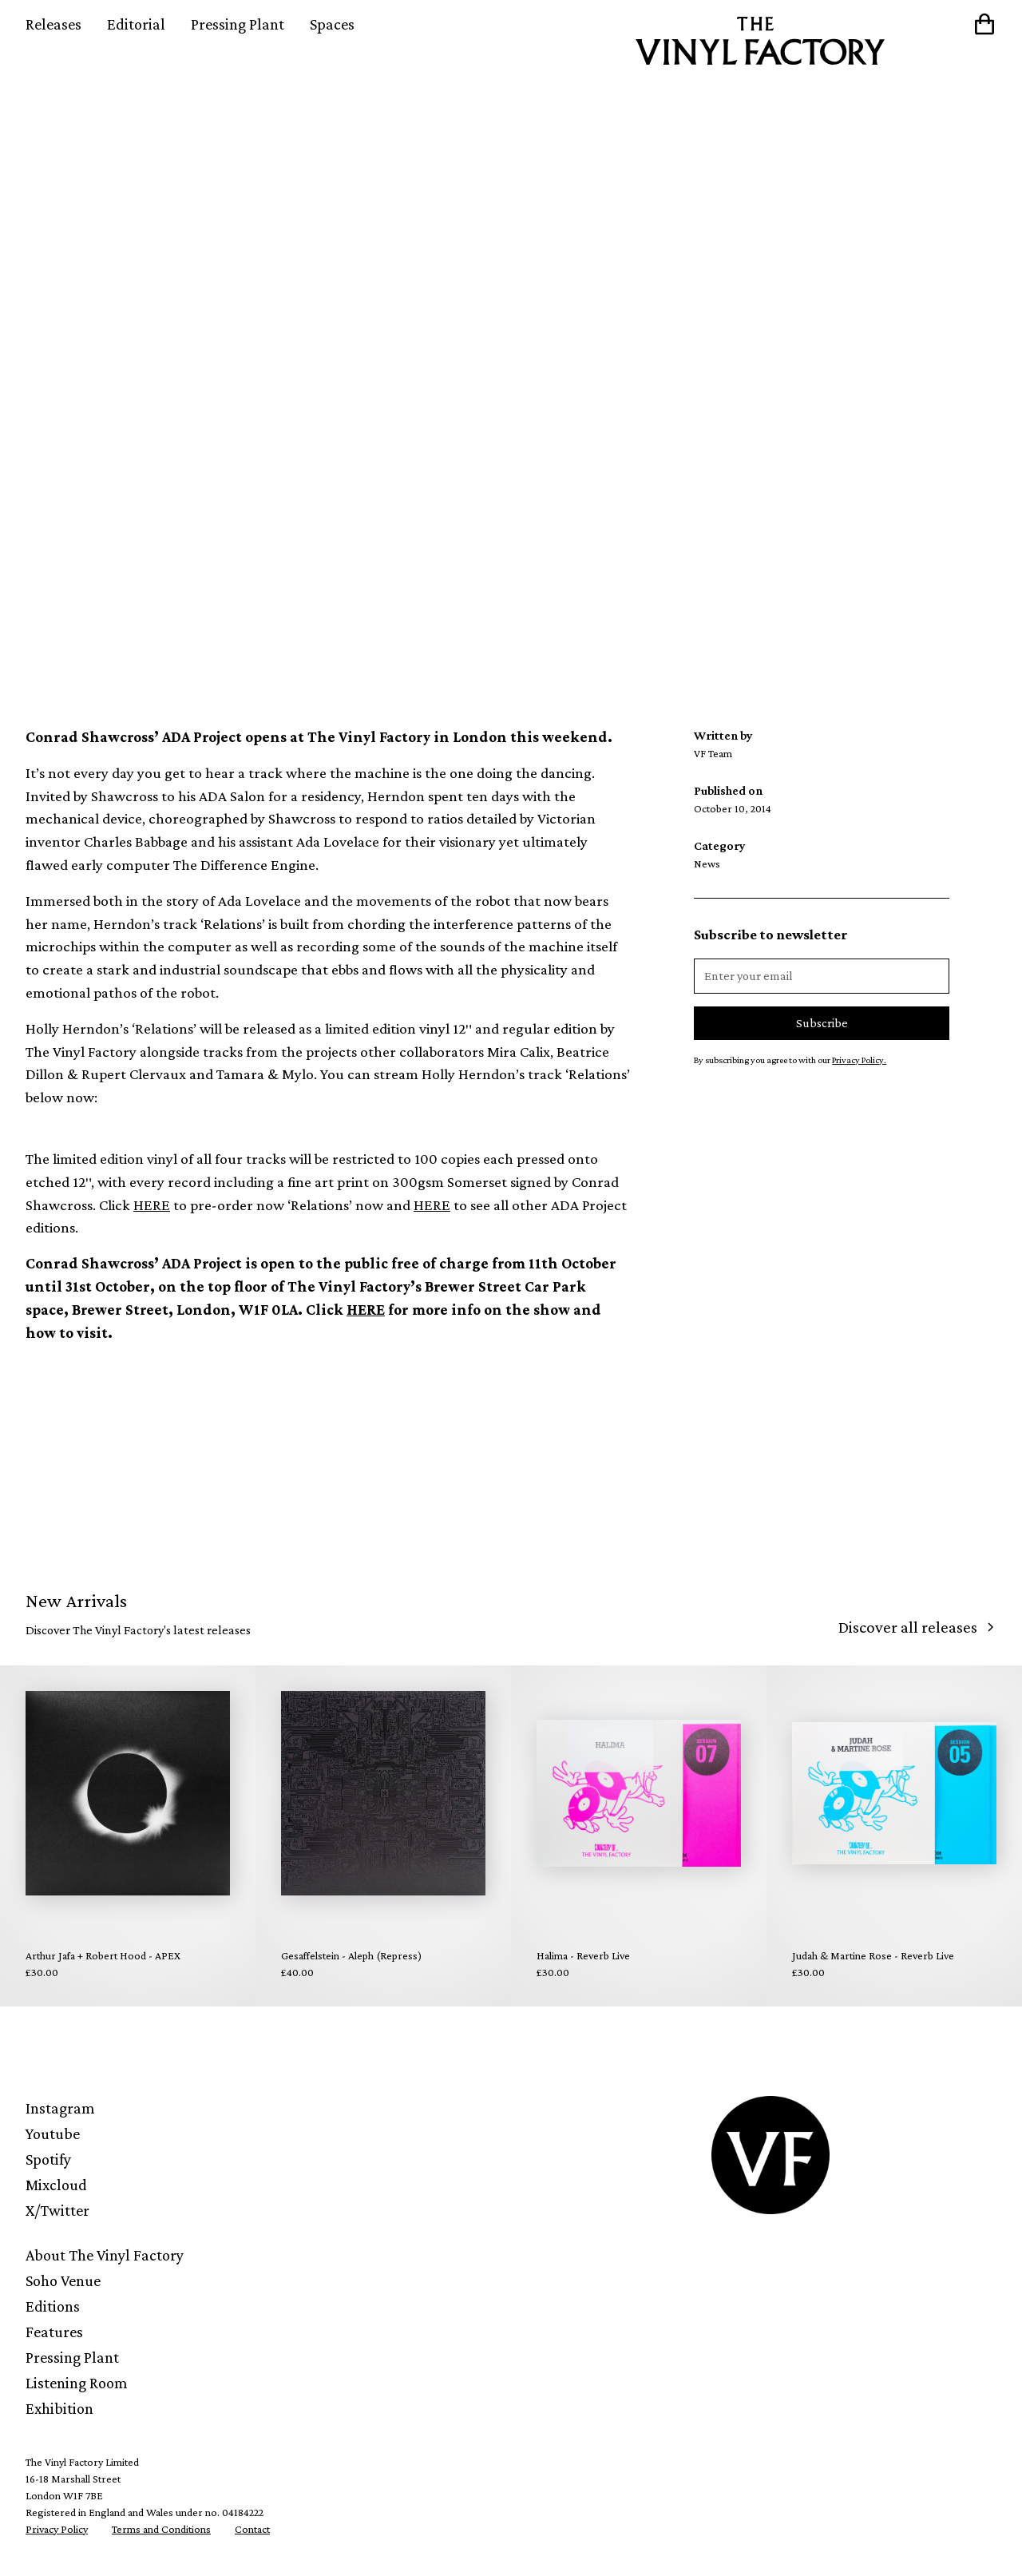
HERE (151, 1205)
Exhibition (59, 2408)
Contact (252, 2528)
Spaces (332, 24)
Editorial (136, 24)
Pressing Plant (237, 24)
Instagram (60, 2108)
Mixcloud (56, 2184)
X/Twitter (57, 2210)
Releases (53, 24)
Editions (53, 2306)
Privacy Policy (57, 2528)
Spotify (48, 2159)
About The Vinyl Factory (105, 2255)
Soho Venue (63, 2280)
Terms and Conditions (161, 2528)
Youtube (53, 2133)
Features (54, 2331)
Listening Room (77, 2382)
